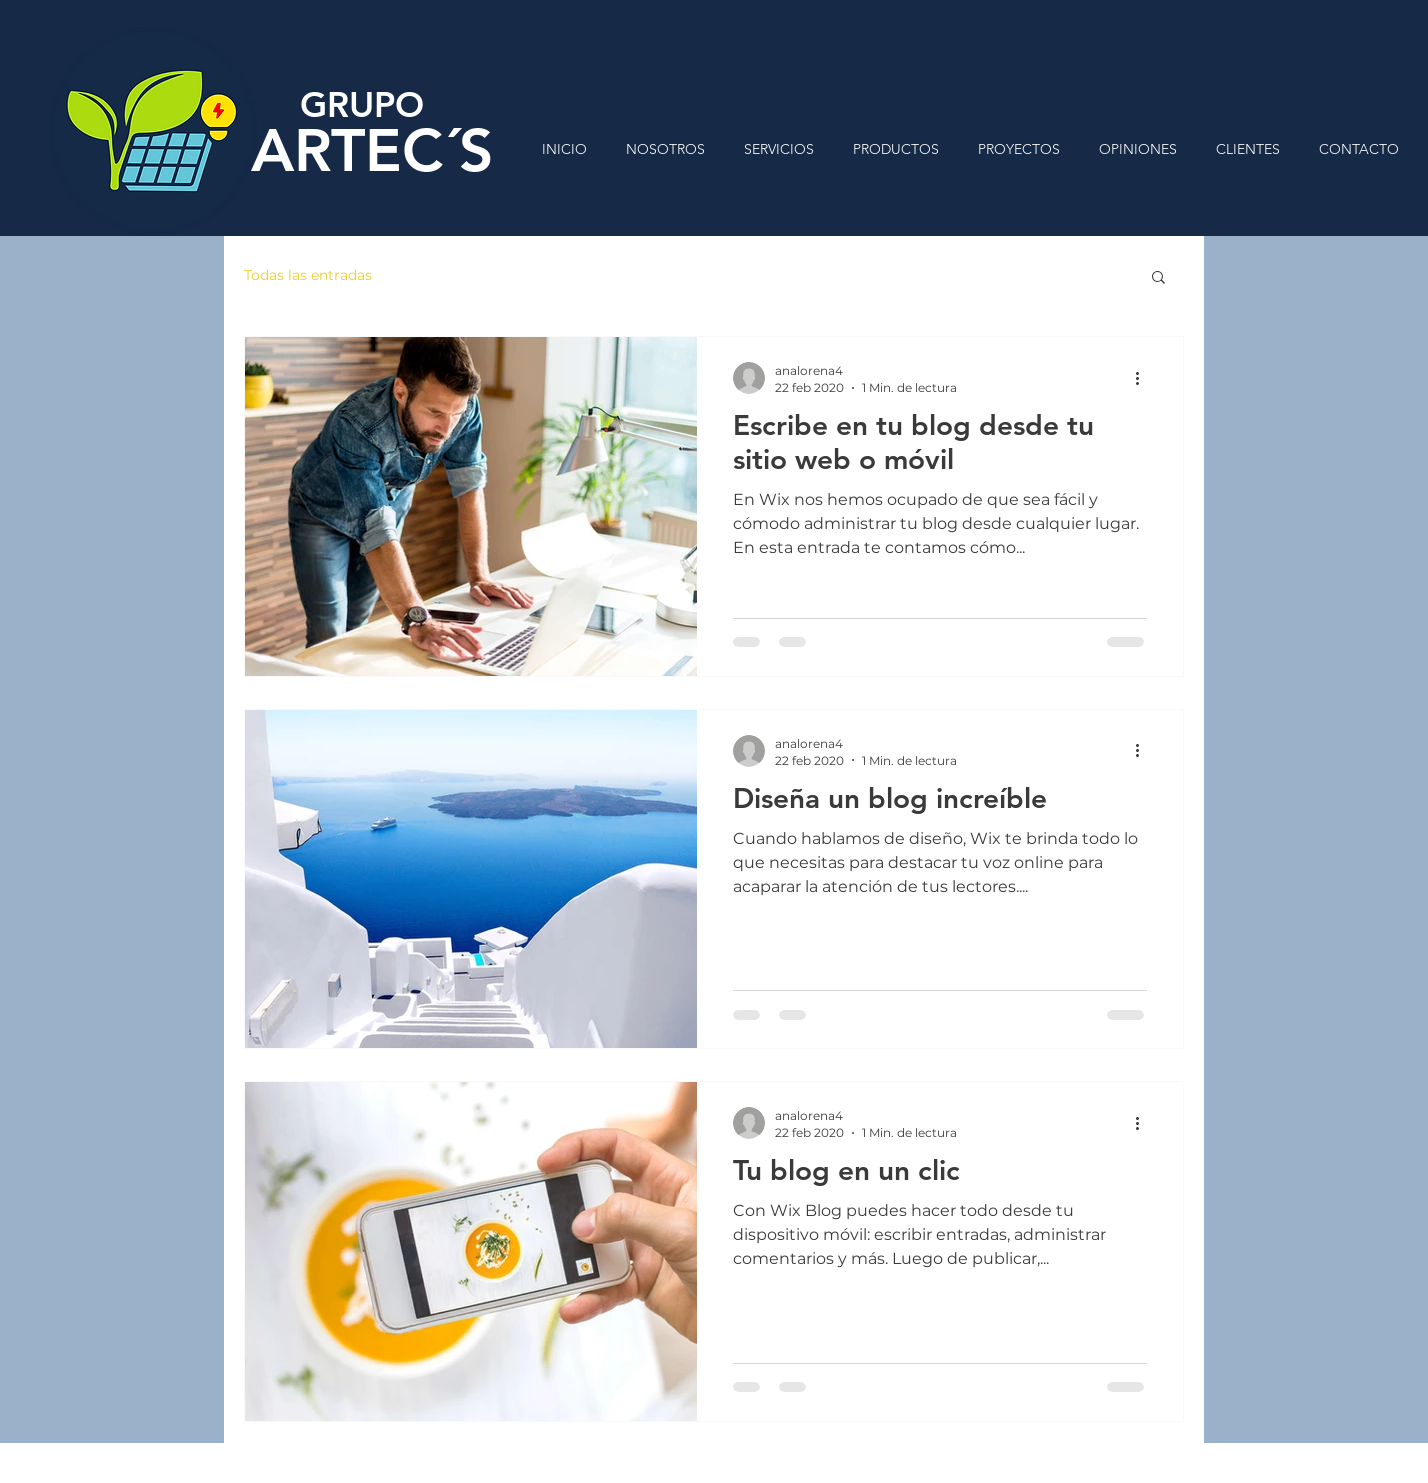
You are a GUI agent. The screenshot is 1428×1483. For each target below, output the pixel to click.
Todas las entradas (308, 275)
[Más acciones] (1144, 378)
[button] (1158, 278)
